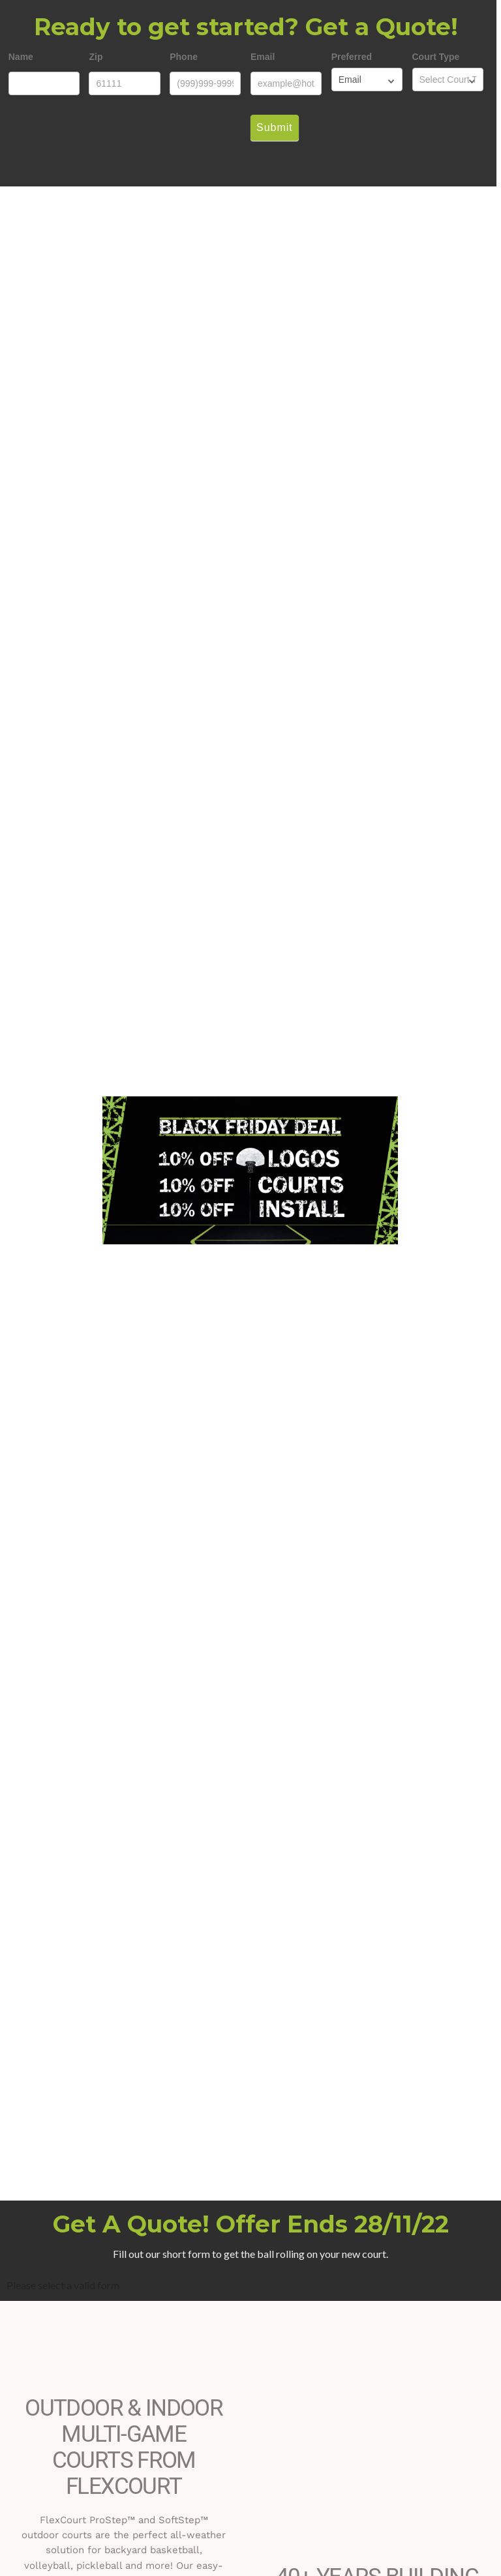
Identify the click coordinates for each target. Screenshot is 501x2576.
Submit (274, 127)
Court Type (436, 56)
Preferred (351, 56)
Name (20, 56)
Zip (95, 56)
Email (262, 56)
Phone (184, 56)
